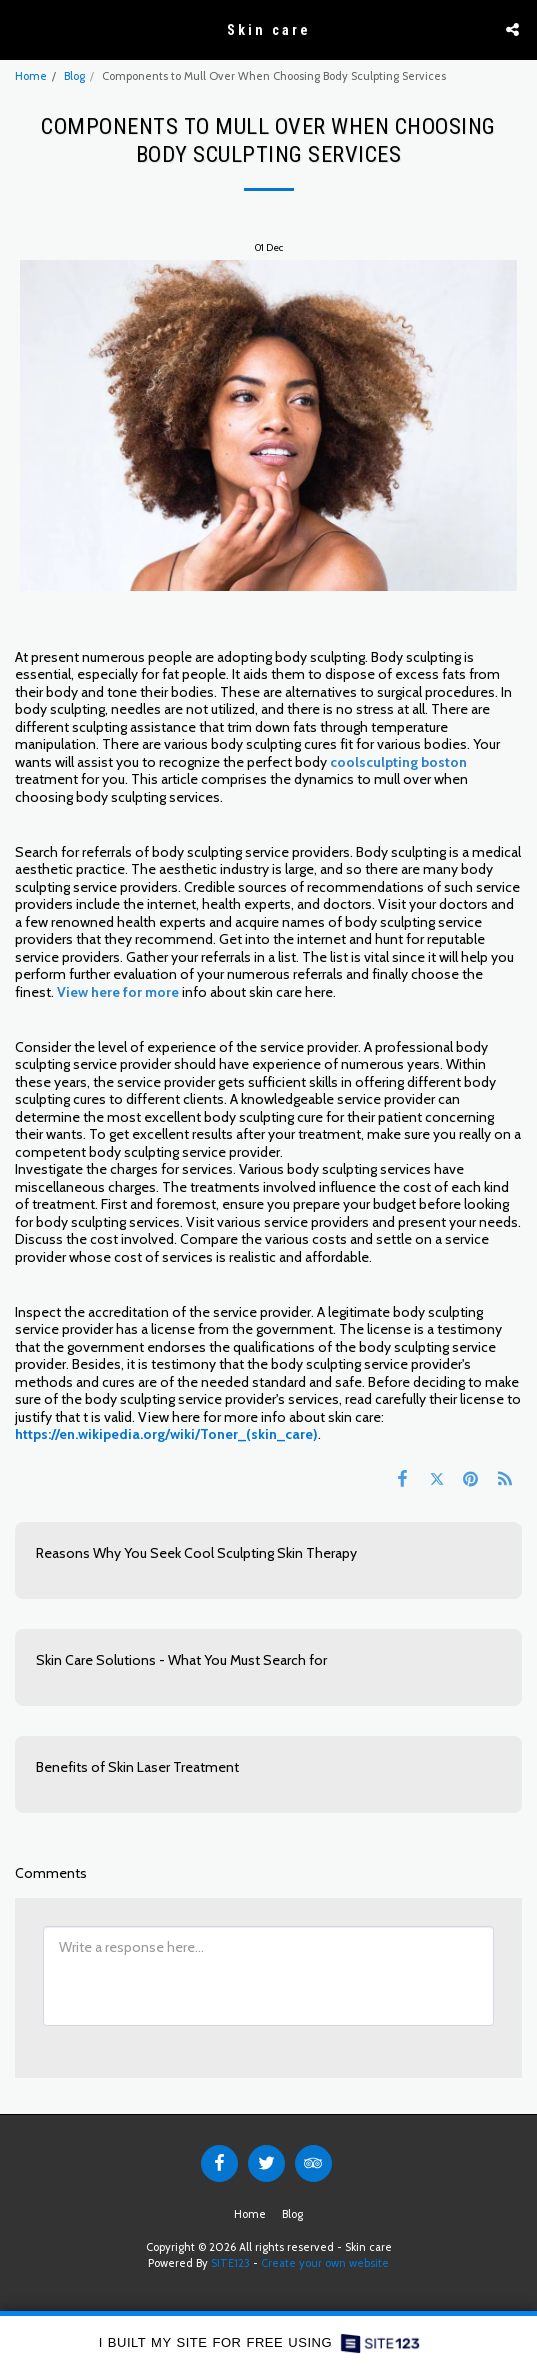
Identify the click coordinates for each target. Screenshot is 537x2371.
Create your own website (325, 2263)
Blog (74, 76)
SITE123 (230, 2263)
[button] (22, 29)
